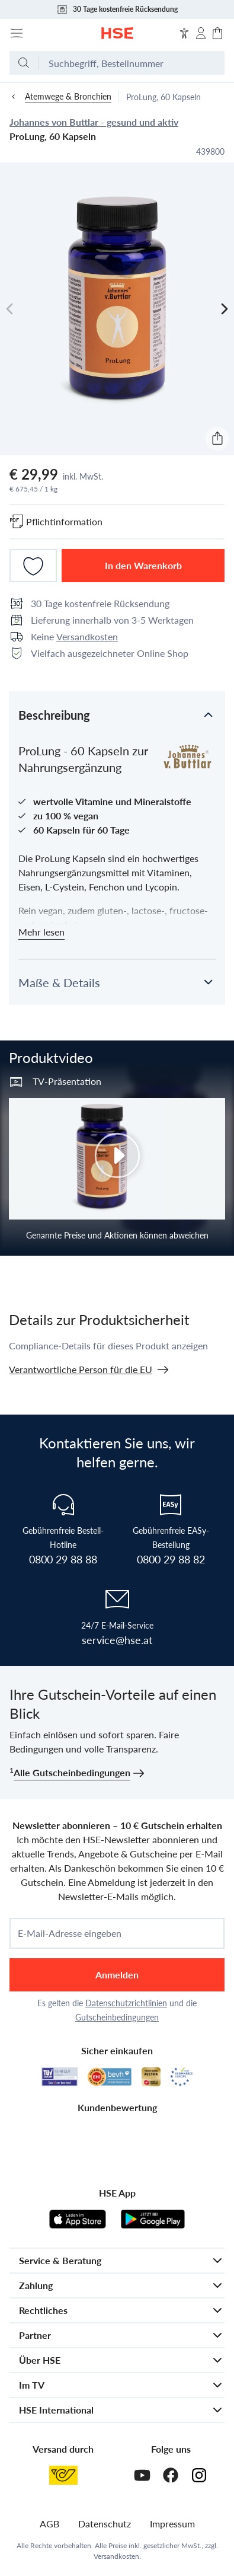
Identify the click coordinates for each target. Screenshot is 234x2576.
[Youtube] (142, 2475)
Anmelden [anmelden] (117, 1974)
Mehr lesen (41, 931)
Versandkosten (87, 636)
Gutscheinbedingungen (117, 2017)
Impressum (172, 2523)
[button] (117, 714)
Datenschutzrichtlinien (126, 2003)
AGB (49, 2523)
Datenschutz (104, 2523)
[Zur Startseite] (117, 33)
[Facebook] (170, 2475)
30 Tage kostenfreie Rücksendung (117, 9)
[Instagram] (199, 2475)
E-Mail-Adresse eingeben (69, 1933)
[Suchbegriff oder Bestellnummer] (132, 63)
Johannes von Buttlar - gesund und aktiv (93, 121)
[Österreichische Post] (63, 2475)
